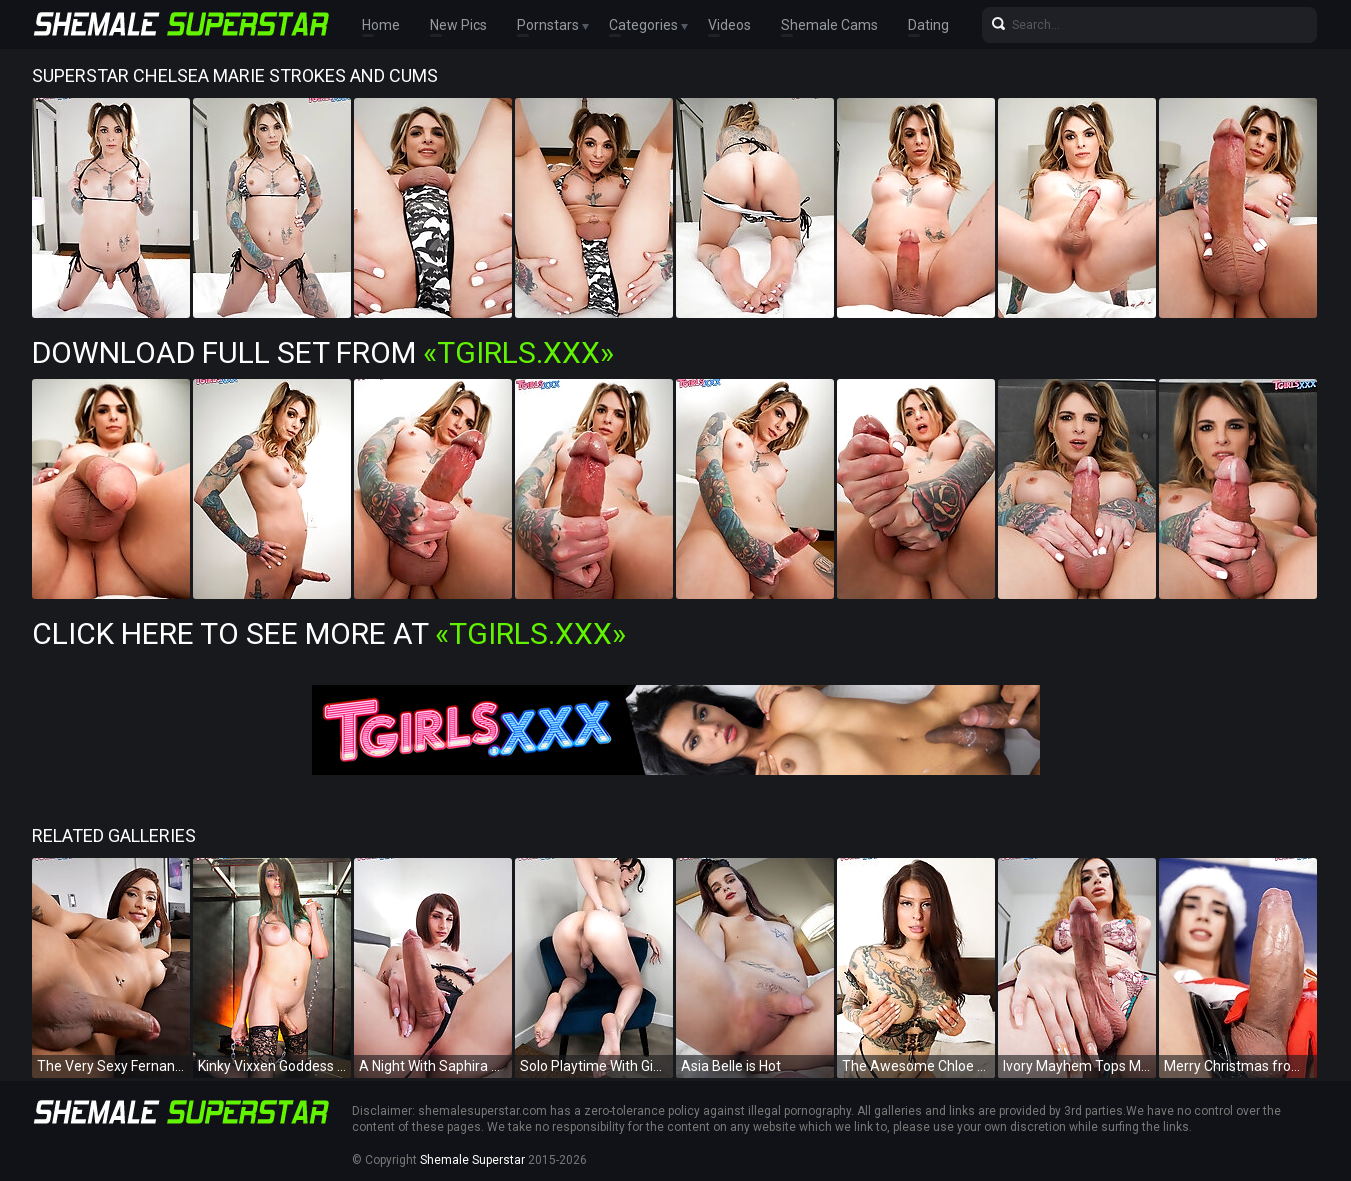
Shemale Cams (829, 25)
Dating (928, 25)
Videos (729, 25)
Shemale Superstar (472, 1160)
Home (381, 25)
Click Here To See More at (329, 633)
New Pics (458, 25)
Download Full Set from (323, 352)
